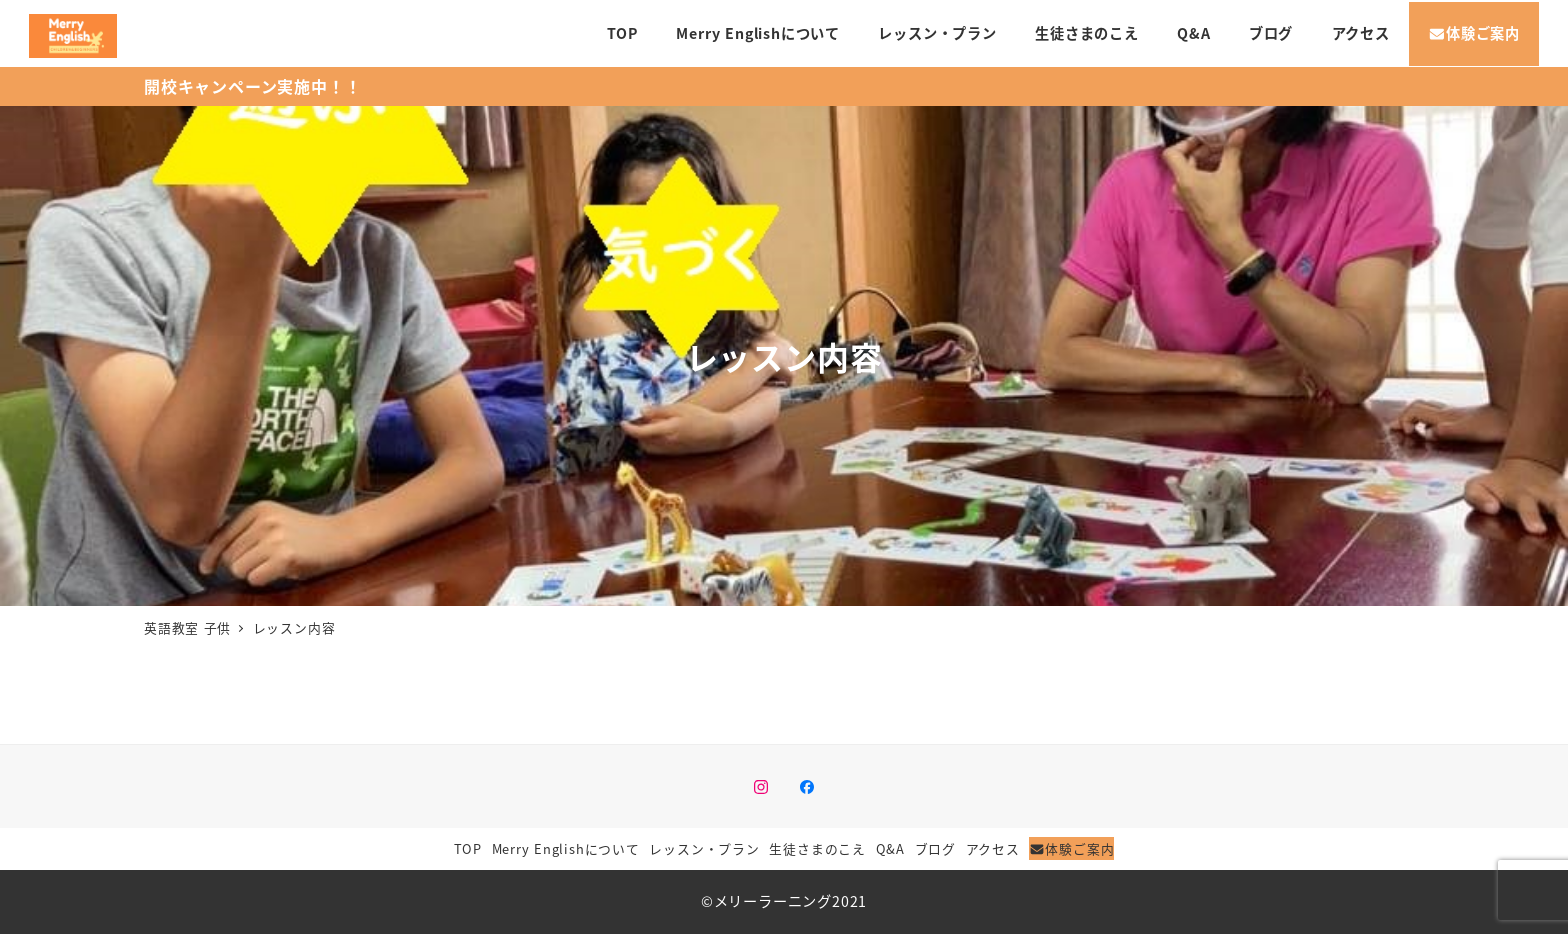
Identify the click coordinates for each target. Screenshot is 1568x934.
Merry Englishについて (566, 848)
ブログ (935, 848)
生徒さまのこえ (817, 848)
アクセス (993, 848)
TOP (468, 848)
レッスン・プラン (704, 848)
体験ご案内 (1071, 848)
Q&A (890, 848)
